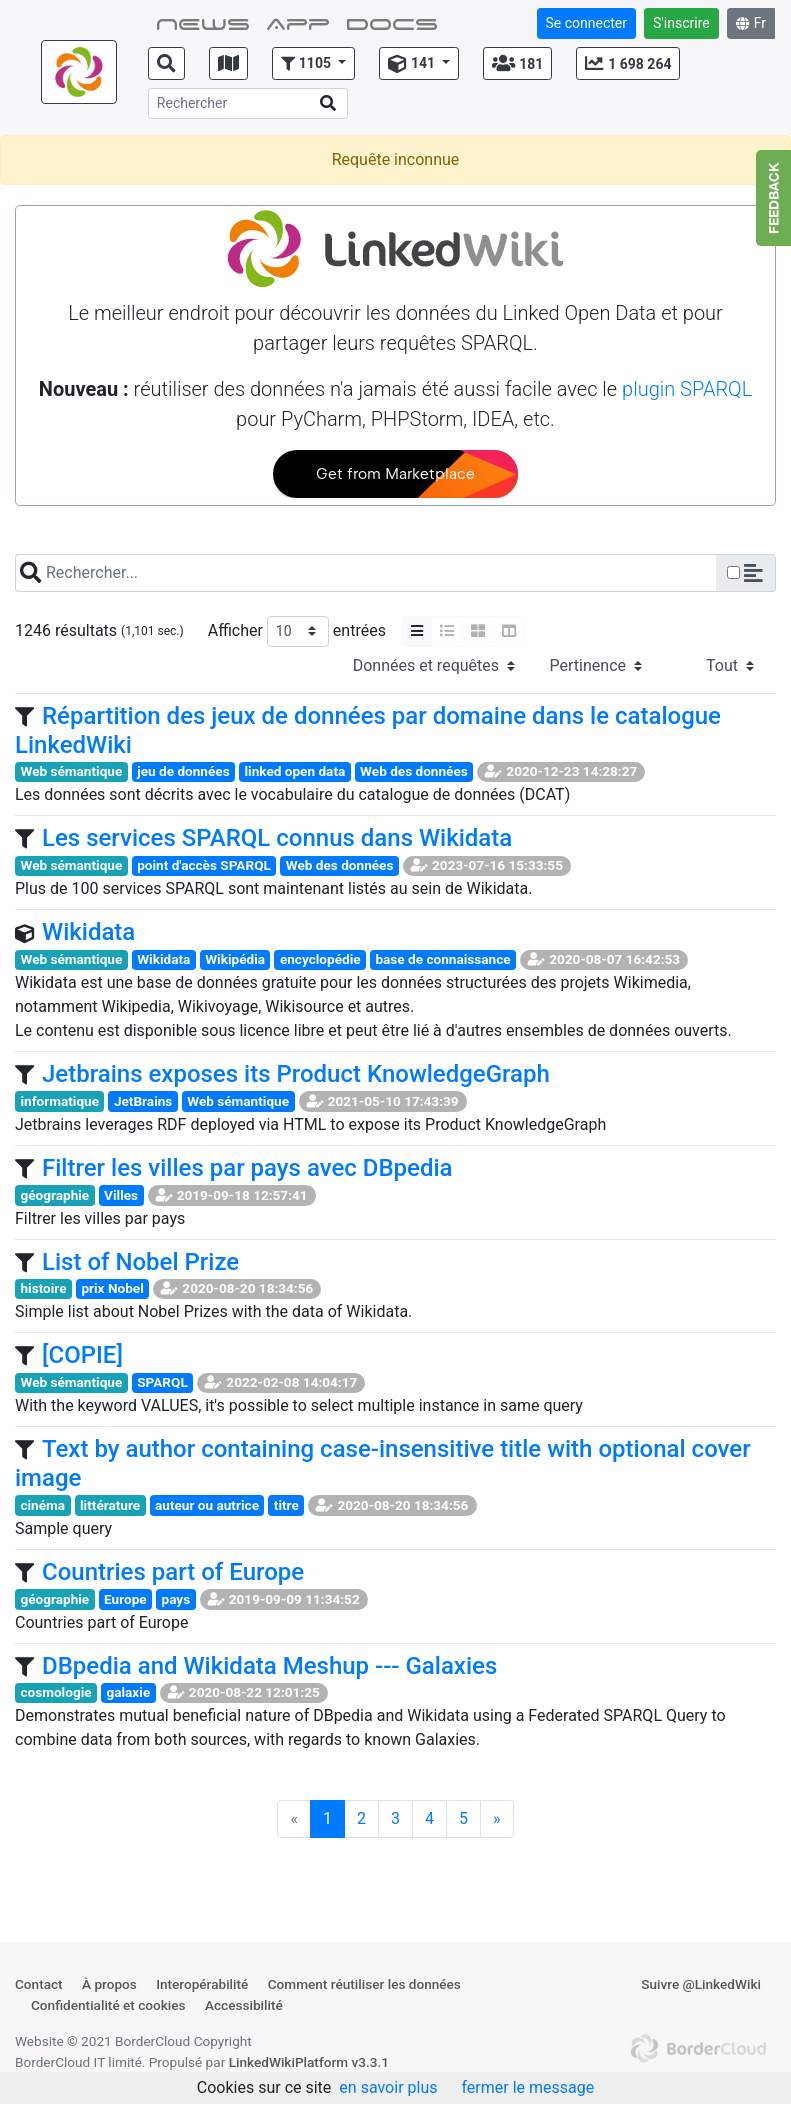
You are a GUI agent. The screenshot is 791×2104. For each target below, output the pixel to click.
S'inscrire (681, 23)
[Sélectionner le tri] (595, 666)
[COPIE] (82, 1355)
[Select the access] (715, 666)
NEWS (203, 22)
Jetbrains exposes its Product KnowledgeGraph (296, 1074)
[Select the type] (433, 666)
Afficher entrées (297, 631)
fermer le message (527, 2087)
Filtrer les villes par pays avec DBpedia (247, 1168)
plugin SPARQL (687, 389)
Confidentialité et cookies (108, 2005)
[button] (313, 63)
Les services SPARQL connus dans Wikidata (277, 838)
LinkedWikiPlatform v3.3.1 (309, 2062)
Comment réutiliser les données (364, 1984)
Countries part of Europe (173, 1572)
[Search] (248, 103)
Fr (751, 23)
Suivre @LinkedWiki (701, 1984)
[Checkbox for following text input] (733, 572)
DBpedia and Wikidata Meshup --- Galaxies (269, 1666)
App (298, 22)
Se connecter (586, 23)
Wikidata (88, 932)
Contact (39, 1984)
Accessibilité (244, 2005)
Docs (392, 22)
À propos (109, 1984)
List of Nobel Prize (140, 1262)
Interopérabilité (202, 1984)
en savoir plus (388, 2087)
